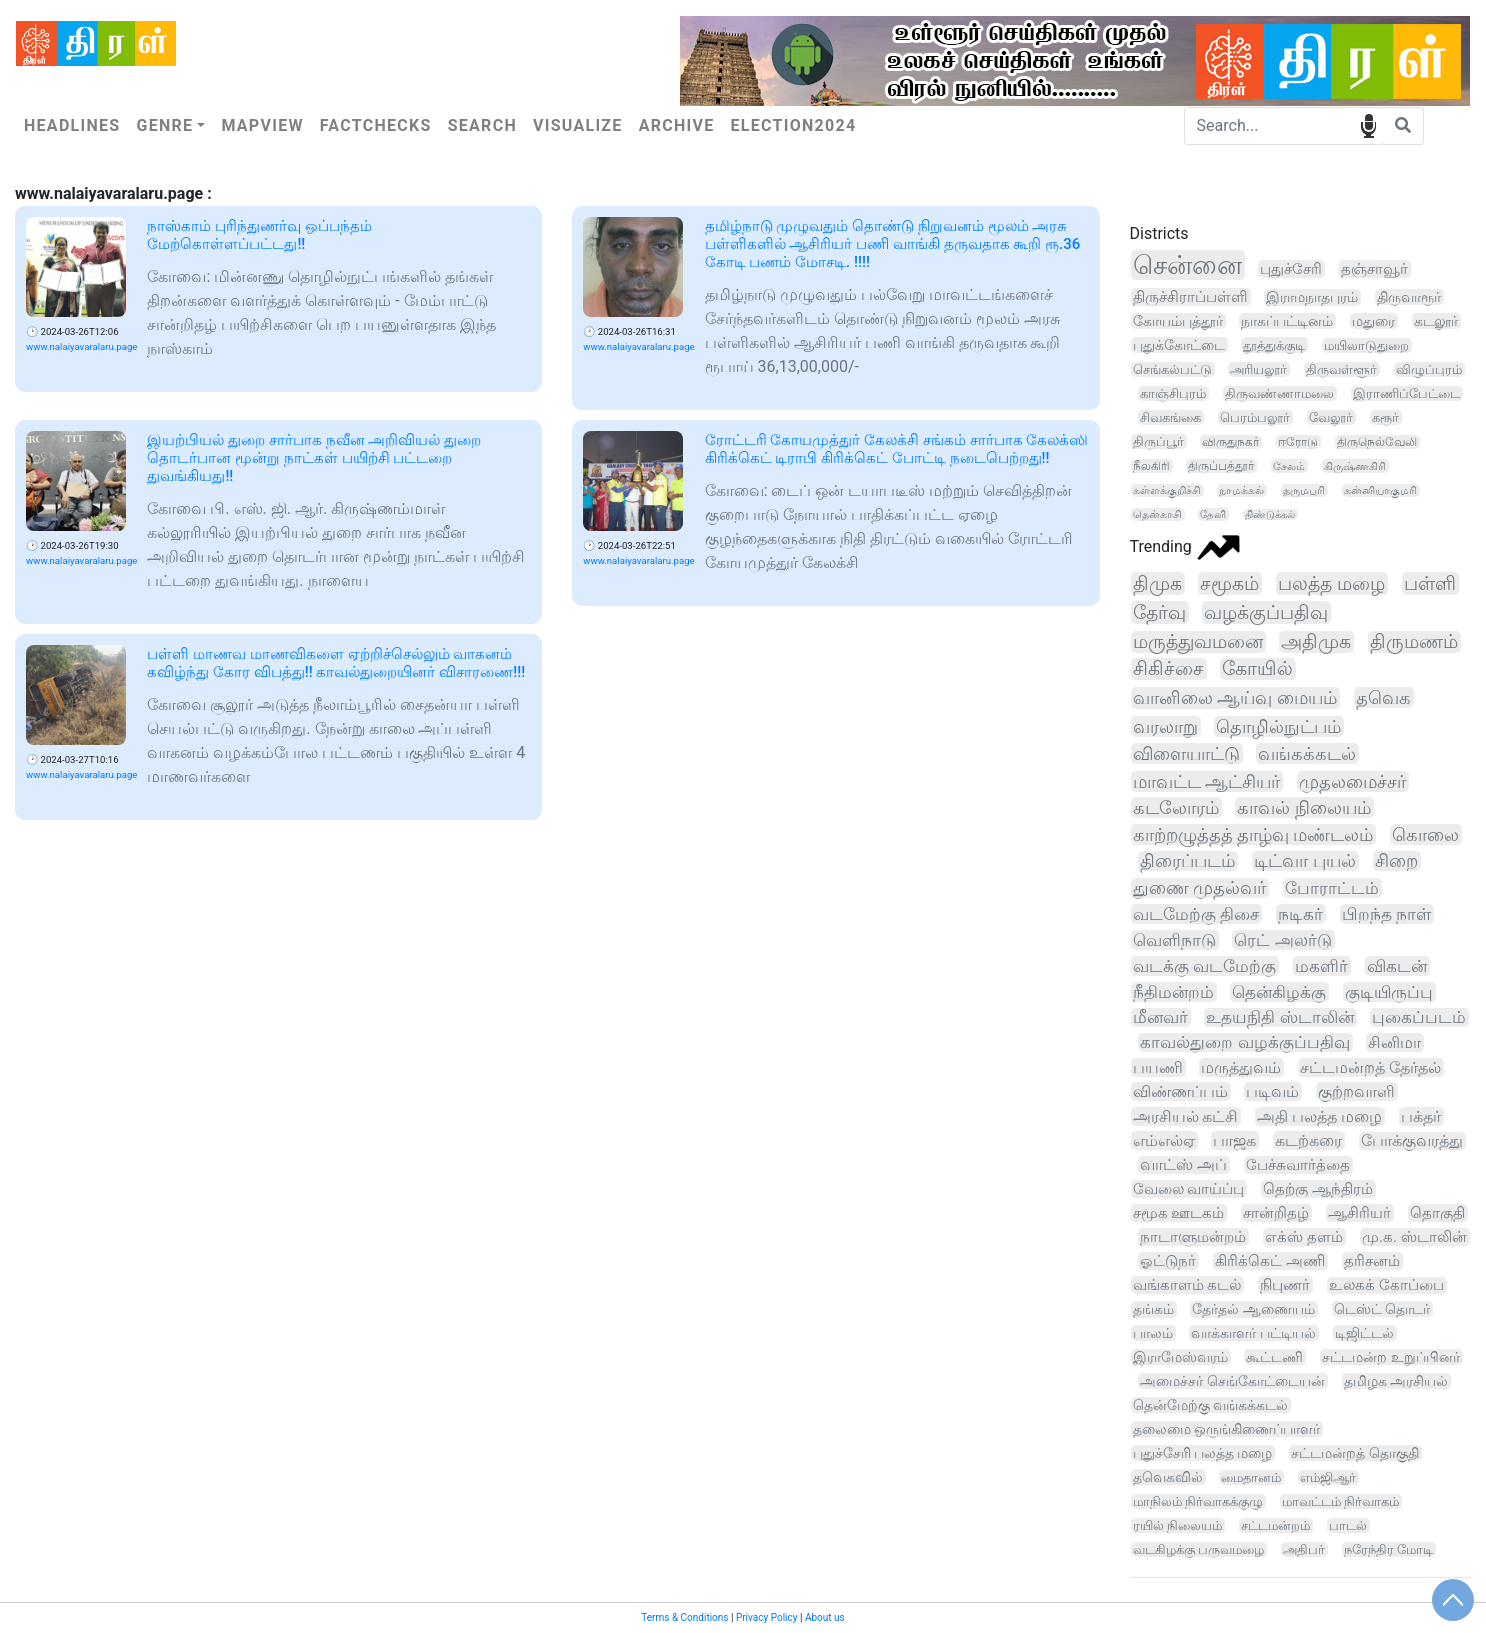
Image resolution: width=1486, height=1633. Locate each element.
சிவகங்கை (1170, 417)
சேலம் (1289, 466)
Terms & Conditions (684, 1617)
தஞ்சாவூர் (1374, 269)
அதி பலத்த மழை (1319, 1116)
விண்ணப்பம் (1180, 1091)
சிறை (1396, 861)
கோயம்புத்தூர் (1178, 321)
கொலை (1425, 834)
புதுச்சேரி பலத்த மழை (1203, 1453)
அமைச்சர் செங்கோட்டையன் (1232, 1381)
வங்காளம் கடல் (1187, 1285)
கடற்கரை (1308, 1140)
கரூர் (1385, 417)
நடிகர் (1300, 914)
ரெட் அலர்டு (1282, 940)
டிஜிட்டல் (1364, 1333)
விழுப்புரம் (1429, 369)
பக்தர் (1421, 1116)
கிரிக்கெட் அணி (1270, 1261)
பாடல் (1348, 1525)
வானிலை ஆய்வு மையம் (1235, 698)
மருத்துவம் (1241, 1067)
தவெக (1383, 697)
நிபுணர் (1285, 1285)
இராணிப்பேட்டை (1406, 393)
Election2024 (794, 125)
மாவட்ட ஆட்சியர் (1207, 781)
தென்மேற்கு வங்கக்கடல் (1210, 1405)
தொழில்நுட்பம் (1278, 726)
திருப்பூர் (1158, 441)
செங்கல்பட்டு (1172, 369)
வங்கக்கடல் (1307, 753)
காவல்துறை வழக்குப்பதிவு (1244, 1042)
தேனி (1213, 514)
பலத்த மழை (1331, 583)
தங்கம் (1153, 1309)
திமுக (1157, 583)
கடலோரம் (1176, 807)
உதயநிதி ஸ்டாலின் (1279, 1017)
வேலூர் (1331, 417)
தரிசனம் (1372, 1261)
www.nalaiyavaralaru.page (81, 346)
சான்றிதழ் (1276, 1213)
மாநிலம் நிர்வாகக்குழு (1198, 1501)
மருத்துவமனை (1198, 642)
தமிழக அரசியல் (1396, 1381)
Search (482, 125)
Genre (164, 125)
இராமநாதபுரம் (1312, 297)
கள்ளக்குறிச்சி (1167, 490)
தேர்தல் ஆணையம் (1253, 1309)
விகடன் (1397, 966)
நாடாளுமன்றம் (1193, 1237)
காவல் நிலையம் (1303, 807)
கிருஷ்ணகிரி (1355, 466)
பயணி (1158, 1067)
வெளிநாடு (1174, 940)
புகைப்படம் (1419, 1017)
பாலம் (1153, 1333)
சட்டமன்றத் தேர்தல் (1370, 1067)
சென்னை (1187, 265)
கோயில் (1257, 669)
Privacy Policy (767, 1617)
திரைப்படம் (1187, 861)
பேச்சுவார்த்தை (1298, 1165)
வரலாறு (1165, 726)
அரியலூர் (1258, 369)
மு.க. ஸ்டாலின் (1414, 1237)
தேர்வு (1159, 612)
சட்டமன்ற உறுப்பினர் (1390, 1357)
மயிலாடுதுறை (1366, 345)
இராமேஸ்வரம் (1180, 1357)
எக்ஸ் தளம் (1304, 1237)
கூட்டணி (1274, 1357)
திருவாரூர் (1409, 297)
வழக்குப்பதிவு (1266, 612)
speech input (1368, 124)
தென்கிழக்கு (1279, 992)
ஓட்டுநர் (1168, 1261)
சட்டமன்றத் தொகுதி (1354, 1453)
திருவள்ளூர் (1341, 369)
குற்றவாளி (1356, 1091)
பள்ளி (1430, 583)
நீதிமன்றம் (1173, 992)
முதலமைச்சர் (1352, 781)
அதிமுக (1316, 642)
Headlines (72, 125)
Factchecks (376, 125)
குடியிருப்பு (1389, 992)
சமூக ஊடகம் (1179, 1213)
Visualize (578, 125)
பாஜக (1234, 1140)
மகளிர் (1321, 966)
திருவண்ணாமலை (1279, 393)
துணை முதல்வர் (1199, 888)
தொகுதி (1437, 1213)
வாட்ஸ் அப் (1183, 1165)
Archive (677, 125)
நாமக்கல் (1241, 490)
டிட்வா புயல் (1304, 861)
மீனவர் (1160, 1017)
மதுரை (1373, 321)
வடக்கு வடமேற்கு (1204, 966)
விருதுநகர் (1230, 442)
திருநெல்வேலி (1377, 442)
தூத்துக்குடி (1274, 345)
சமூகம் (1229, 583)
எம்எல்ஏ (1164, 1140)
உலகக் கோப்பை (1386, 1285)
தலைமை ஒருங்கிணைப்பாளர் (1226, 1429)
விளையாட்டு (1186, 753)
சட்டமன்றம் (1275, 1525)
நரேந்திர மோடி (1388, 1549)
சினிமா (1394, 1042)
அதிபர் (1304, 1549)
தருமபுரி (1304, 490)
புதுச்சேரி (1291, 269)
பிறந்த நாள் (1386, 914)
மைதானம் (1251, 1477)
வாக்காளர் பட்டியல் (1253, 1333)
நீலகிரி (1151, 466)
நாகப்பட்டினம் (1287, 321)
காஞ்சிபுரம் (1173, 393)
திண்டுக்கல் (1270, 514)
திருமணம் (1414, 642)
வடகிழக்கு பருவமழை (1198, 1549)
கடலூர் (1436, 321)
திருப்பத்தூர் (1221, 466)
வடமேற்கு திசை (1196, 914)
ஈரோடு (1298, 442)
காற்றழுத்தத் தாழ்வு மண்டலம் (1253, 834)
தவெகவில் (1168, 1477)
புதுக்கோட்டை (1179, 345)
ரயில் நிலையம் (1177, 1525)
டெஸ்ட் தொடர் (1382, 1309)
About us (825, 1617)
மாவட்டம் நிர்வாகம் (1340, 1501)
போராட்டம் (1332, 888)
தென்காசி (1157, 514)
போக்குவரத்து (1412, 1141)
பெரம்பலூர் (1255, 417)
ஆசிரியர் (1359, 1213)
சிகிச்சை (1168, 669)
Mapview (262, 125)
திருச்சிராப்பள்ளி (1190, 297)
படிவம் (1272, 1091)
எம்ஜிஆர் (1328, 1477)
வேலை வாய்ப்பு (1189, 1189)
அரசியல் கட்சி (1186, 1116)
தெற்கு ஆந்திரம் (1318, 1189)
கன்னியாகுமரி (1380, 490)
